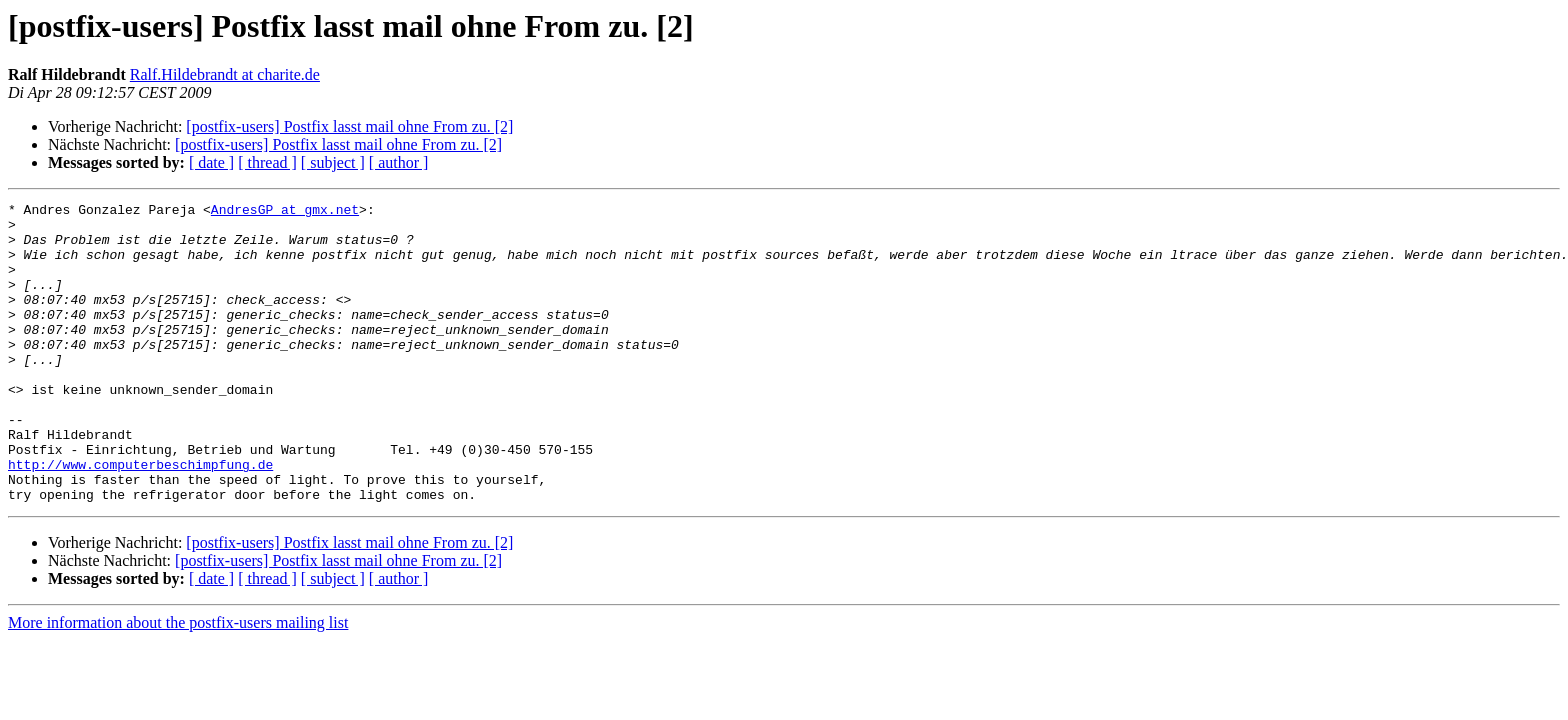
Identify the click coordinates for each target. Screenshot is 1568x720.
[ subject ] (333, 162)
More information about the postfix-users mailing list (178, 682)
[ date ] (211, 162)
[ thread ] (267, 162)
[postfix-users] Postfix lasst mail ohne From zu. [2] (349, 126)
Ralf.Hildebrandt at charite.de (225, 74)
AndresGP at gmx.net (285, 212)
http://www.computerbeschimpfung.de (140, 518)
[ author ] (399, 162)
